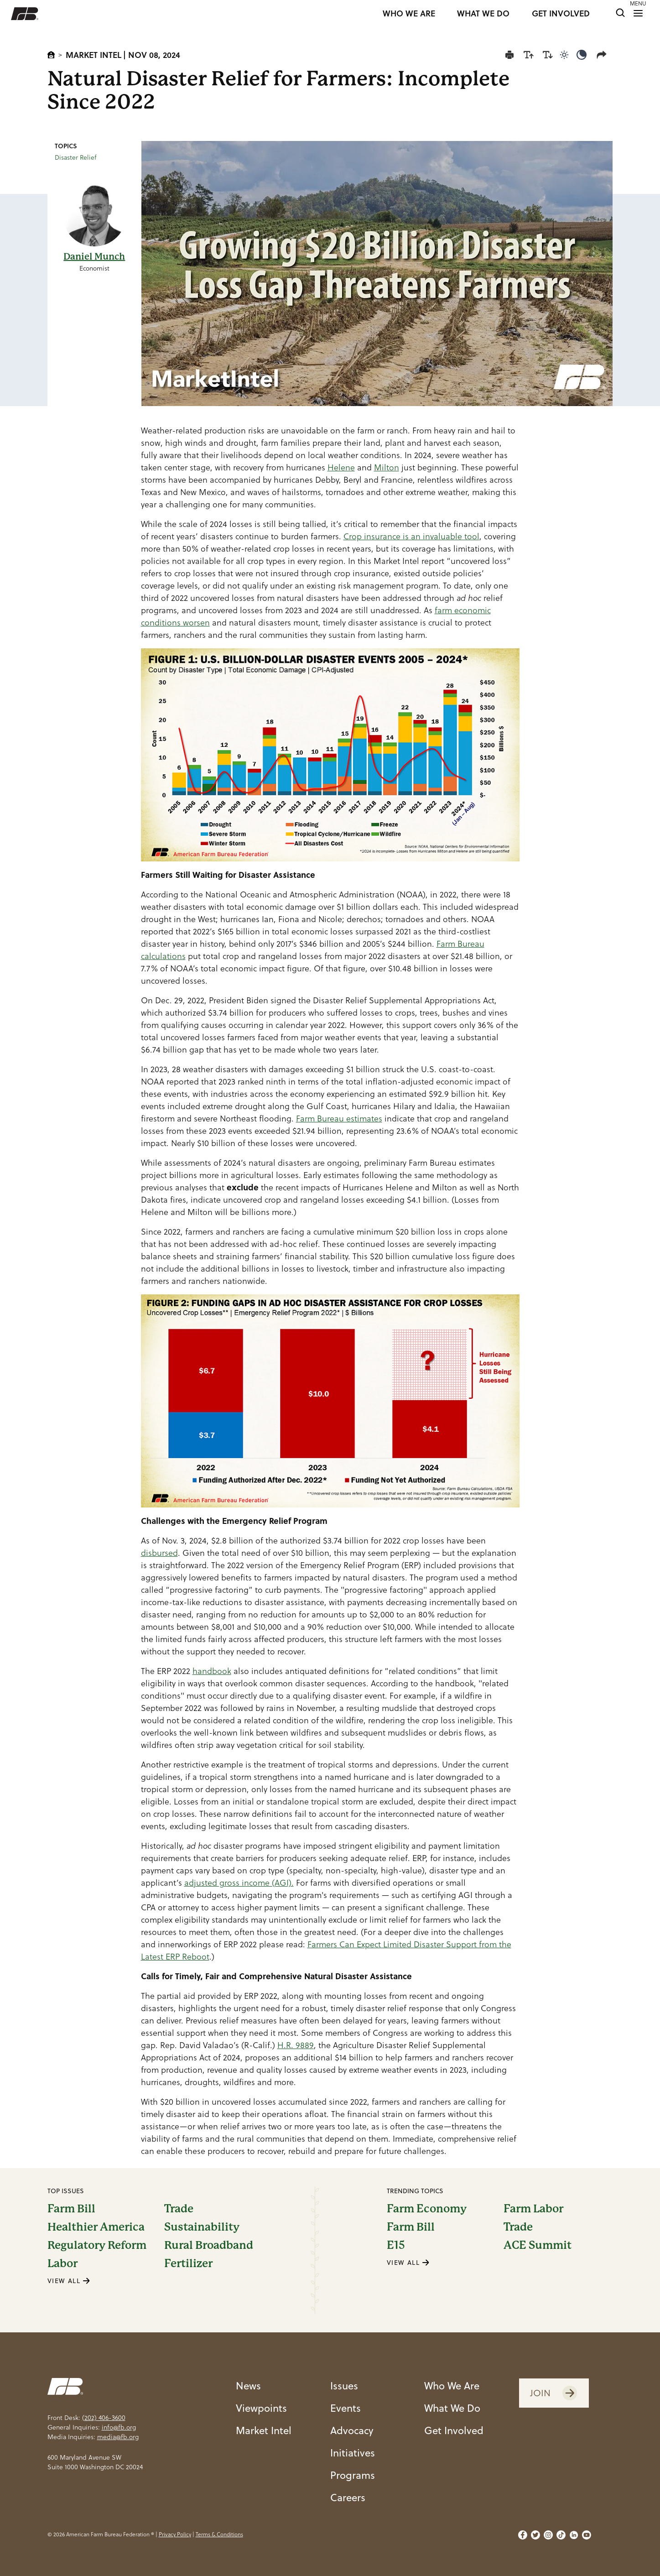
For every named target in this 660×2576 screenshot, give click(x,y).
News (248, 2385)
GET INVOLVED (561, 13)
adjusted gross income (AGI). (239, 1882)
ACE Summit (538, 2245)
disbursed (159, 1553)
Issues (344, 2385)
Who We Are (451, 2385)
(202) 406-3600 (103, 2417)
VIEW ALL (68, 2280)
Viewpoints (261, 2408)
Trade (178, 2208)
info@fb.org (119, 2427)
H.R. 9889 (295, 2045)
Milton (386, 467)
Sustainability (201, 2226)
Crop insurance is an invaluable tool (411, 536)
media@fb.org (118, 2436)
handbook (211, 1671)
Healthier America (96, 2226)
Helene (341, 467)
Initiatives (352, 2453)
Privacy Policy (175, 2534)
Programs (352, 2475)
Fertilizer (188, 2263)
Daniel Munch (94, 256)
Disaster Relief (76, 157)
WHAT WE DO (483, 13)
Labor (62, 2263)
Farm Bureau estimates (339, 1118)
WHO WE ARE (409, 13)
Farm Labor (533, 2208)
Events (345, 2408)
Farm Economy (427, 2208)
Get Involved (453, 2430)
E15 (396, 2245)
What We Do (452, 2408)
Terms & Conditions (219, 2534)
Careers (347, 2497)
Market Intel (93, 55)
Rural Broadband (208, 2245)
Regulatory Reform (96, 2245)
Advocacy (352, 2430)
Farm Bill (71, 2208)
